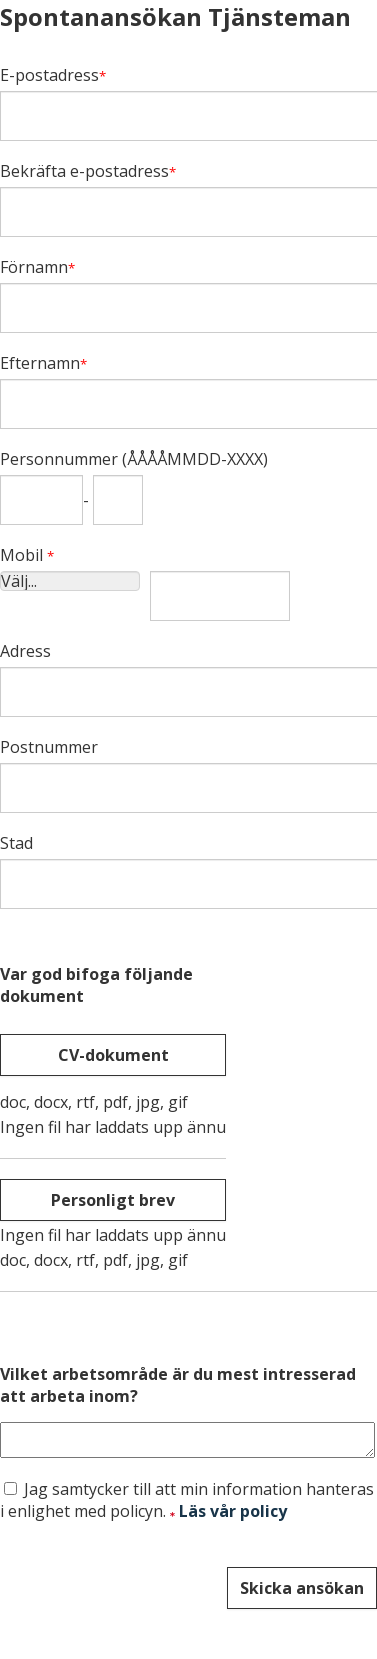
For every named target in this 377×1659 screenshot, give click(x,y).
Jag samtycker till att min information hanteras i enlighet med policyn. (187, 1506)
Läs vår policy (233, 1517)
